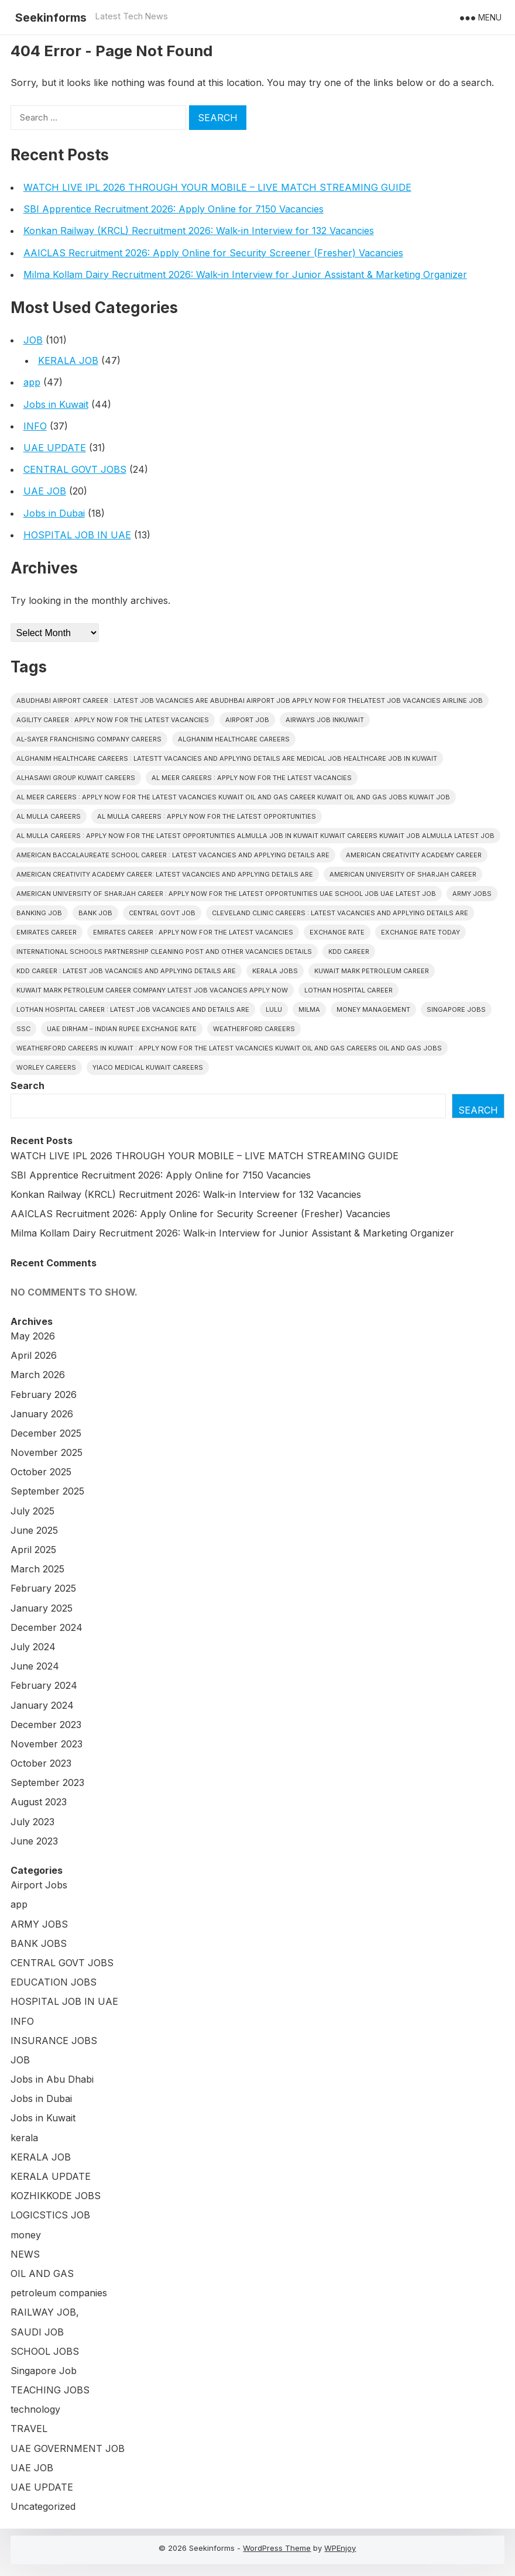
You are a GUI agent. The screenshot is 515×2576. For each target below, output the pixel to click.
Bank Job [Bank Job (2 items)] (95, 913)
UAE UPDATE (54, 448)
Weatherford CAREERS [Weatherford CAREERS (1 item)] (254, 1029)
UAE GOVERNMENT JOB (68, 2448)
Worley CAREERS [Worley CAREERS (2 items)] (46, 1067)
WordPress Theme (277, 2548)
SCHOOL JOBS (45, 2351)
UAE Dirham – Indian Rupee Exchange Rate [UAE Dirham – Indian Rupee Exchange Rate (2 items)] (122, 1029)
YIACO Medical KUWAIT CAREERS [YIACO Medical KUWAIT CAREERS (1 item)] (147, 1067)
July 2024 (33, 1647)
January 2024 (42, 1705)
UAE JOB (44, 491)
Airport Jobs (39, 1885)
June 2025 (34, 1530)
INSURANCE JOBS (54, 2040)
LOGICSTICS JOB (50, 2215)
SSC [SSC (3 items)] (23, 1029)
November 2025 (47, 1452)
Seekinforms (51, 18)
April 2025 (33, 1549)
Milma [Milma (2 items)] (309, 1009)
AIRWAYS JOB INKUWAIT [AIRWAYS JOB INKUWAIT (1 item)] (325, 720)
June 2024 (35, 1666)
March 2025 (37, 1569)
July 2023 (32, 1822)
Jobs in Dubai (54, 513)
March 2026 (38, 1374)
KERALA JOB (68, 360)
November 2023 (47, 1744)
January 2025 (42, 1608)
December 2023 (46, 1724)
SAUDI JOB (37, 2332)
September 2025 (47, 1491)
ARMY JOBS (39, 1924)
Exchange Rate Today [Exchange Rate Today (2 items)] (420, 932)
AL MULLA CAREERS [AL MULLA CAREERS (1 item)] (48, 816)
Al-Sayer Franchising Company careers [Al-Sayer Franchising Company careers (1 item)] (89, 739)
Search (27, 1085)
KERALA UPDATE (51, 2176)
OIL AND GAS (42, 2273)
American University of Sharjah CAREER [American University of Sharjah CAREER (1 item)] (402, 874)
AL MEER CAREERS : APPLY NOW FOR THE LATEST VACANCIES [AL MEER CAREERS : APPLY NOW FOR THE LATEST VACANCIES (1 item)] (252, 778)
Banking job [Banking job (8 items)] (39, 913)
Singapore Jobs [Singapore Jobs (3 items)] (456, 1009)
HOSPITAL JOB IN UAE (77, 535)
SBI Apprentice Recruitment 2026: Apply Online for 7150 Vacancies (173, 209)
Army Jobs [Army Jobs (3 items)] (472, 893)
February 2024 (44, 1685)
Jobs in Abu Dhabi (52, 2079)
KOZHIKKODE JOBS (56, 2195)
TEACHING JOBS (50, 2390)
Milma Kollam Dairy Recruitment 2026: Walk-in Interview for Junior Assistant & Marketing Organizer (245, 274)
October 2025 (41, 1472)
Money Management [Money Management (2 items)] (373, 1009)
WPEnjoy (340, 2548)
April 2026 (34, 1355)
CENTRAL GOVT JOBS (74, 469)
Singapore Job (44, 2370)
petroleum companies (59, 2293)
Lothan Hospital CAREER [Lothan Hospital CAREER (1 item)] (348, 990)
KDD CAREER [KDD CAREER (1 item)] (348, 951)
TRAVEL (29, 2428)
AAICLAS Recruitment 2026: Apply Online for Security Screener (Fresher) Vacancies (213, 253)
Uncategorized (43, 2506)
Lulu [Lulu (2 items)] (274, 1009)
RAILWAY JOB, (45, 2312)
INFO (35, 426)
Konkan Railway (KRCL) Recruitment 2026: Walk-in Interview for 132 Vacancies (198, 230)
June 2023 (34, 1841)
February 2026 (44, 1394)
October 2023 (41, 1763)
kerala (24, 2138)
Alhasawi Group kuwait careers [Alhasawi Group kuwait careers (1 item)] (75, 778)
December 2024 (47, 1627)
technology (35, 2409)
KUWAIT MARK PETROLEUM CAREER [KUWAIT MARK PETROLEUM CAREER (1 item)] (371, 971)
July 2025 (32, 1511)
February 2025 (43, 1588)
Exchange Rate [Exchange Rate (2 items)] (337, 932)
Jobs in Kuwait (55, 404)
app (31, 382)
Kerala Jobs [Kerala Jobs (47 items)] (275, 971)
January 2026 (42, 1414)
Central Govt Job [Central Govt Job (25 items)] (162, 913)
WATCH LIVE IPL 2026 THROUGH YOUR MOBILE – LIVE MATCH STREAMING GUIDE (217, 187)
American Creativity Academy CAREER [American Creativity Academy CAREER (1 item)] (414, 855)
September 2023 (47, 1782)
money (26, 2235)
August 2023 (39, 1802)
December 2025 (46, 1433)
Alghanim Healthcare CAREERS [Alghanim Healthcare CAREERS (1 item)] (234, 739)
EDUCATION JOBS (54, 1982)
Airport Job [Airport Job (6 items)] (247, 720)
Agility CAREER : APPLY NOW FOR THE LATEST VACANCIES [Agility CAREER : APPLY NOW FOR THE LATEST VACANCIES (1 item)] (112, 720)
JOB (33, 340)
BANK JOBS (39, 1943)
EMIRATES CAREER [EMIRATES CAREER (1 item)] (46, 932)
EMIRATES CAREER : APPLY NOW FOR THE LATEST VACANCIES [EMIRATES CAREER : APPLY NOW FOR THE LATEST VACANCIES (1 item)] (193, 932)
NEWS (25, 2254)
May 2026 (33, 1336)
